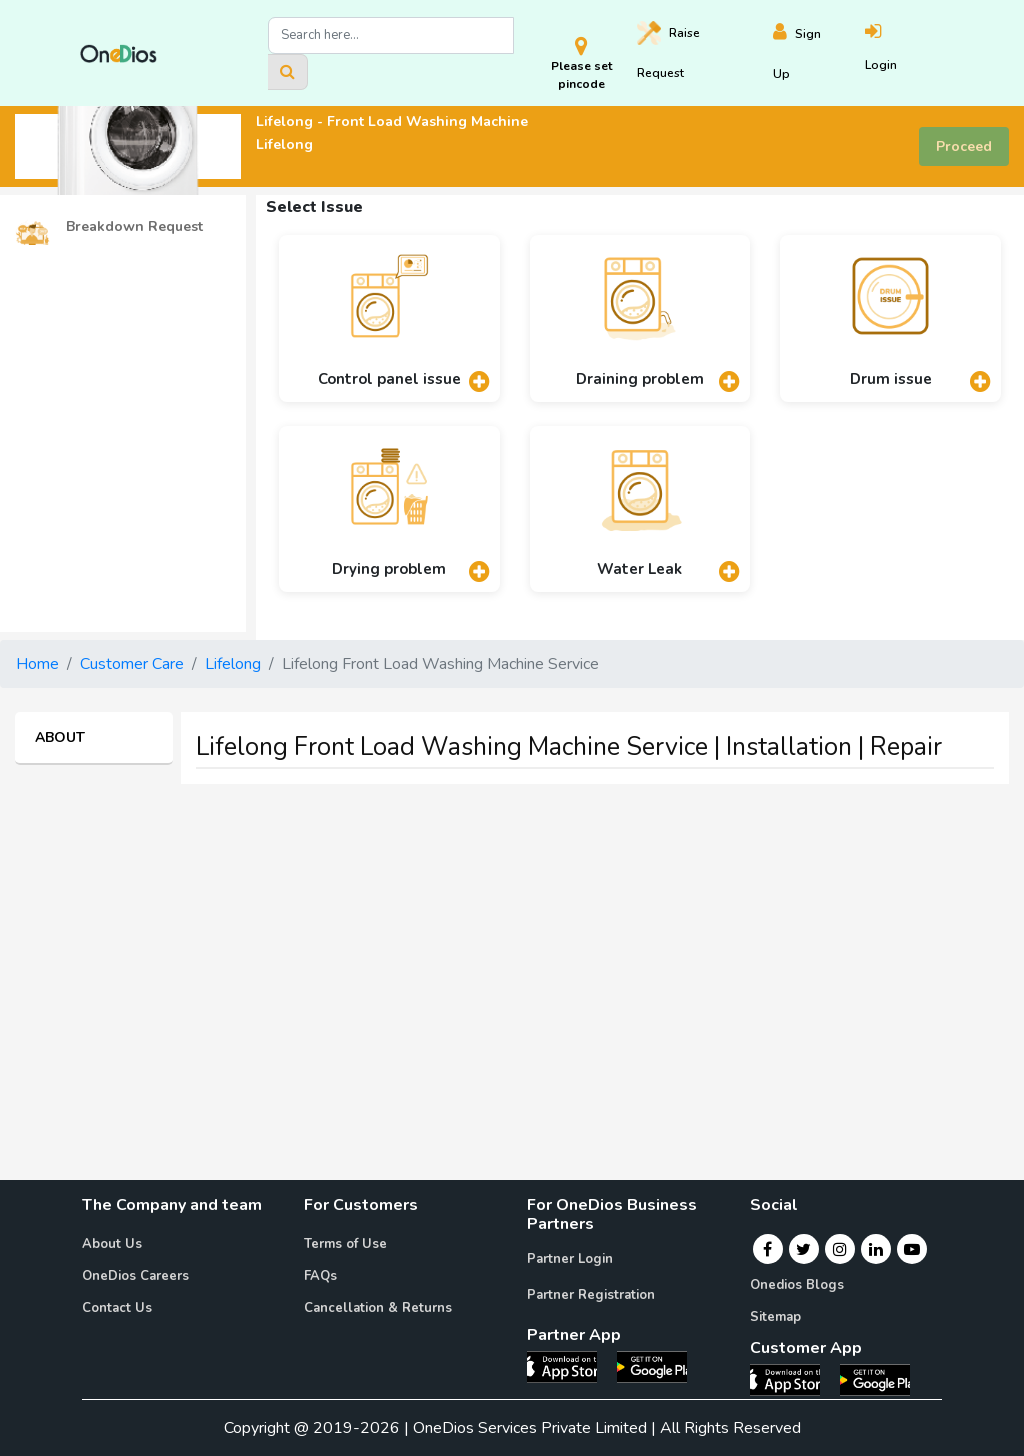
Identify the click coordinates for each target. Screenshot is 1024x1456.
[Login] (904, 53)
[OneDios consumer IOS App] (793, 1379)
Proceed (964, 146)
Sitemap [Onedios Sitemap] (775, 1317)
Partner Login (570, 1259)
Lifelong (233, 664)
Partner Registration (591, 1295)
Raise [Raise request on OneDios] (668, 51)
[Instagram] (840, 1249)
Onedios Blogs (797, 1285)
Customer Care (132, 664)
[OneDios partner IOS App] (570, 1366)
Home (37, 664)
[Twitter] (803, 1249)
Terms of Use (345, 1244)
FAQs (320, 1276)
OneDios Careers (135, 1276)
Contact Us (117, 1308)
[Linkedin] (876, 1249)
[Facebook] (767, 1249)
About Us (112, 1244)
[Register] (818, 53)
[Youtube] (912, 1249)
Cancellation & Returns (378, 1308)
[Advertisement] (512, 940)
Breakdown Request (109, 227)
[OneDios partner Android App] (652, 1366)
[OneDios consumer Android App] (875, 1379)
